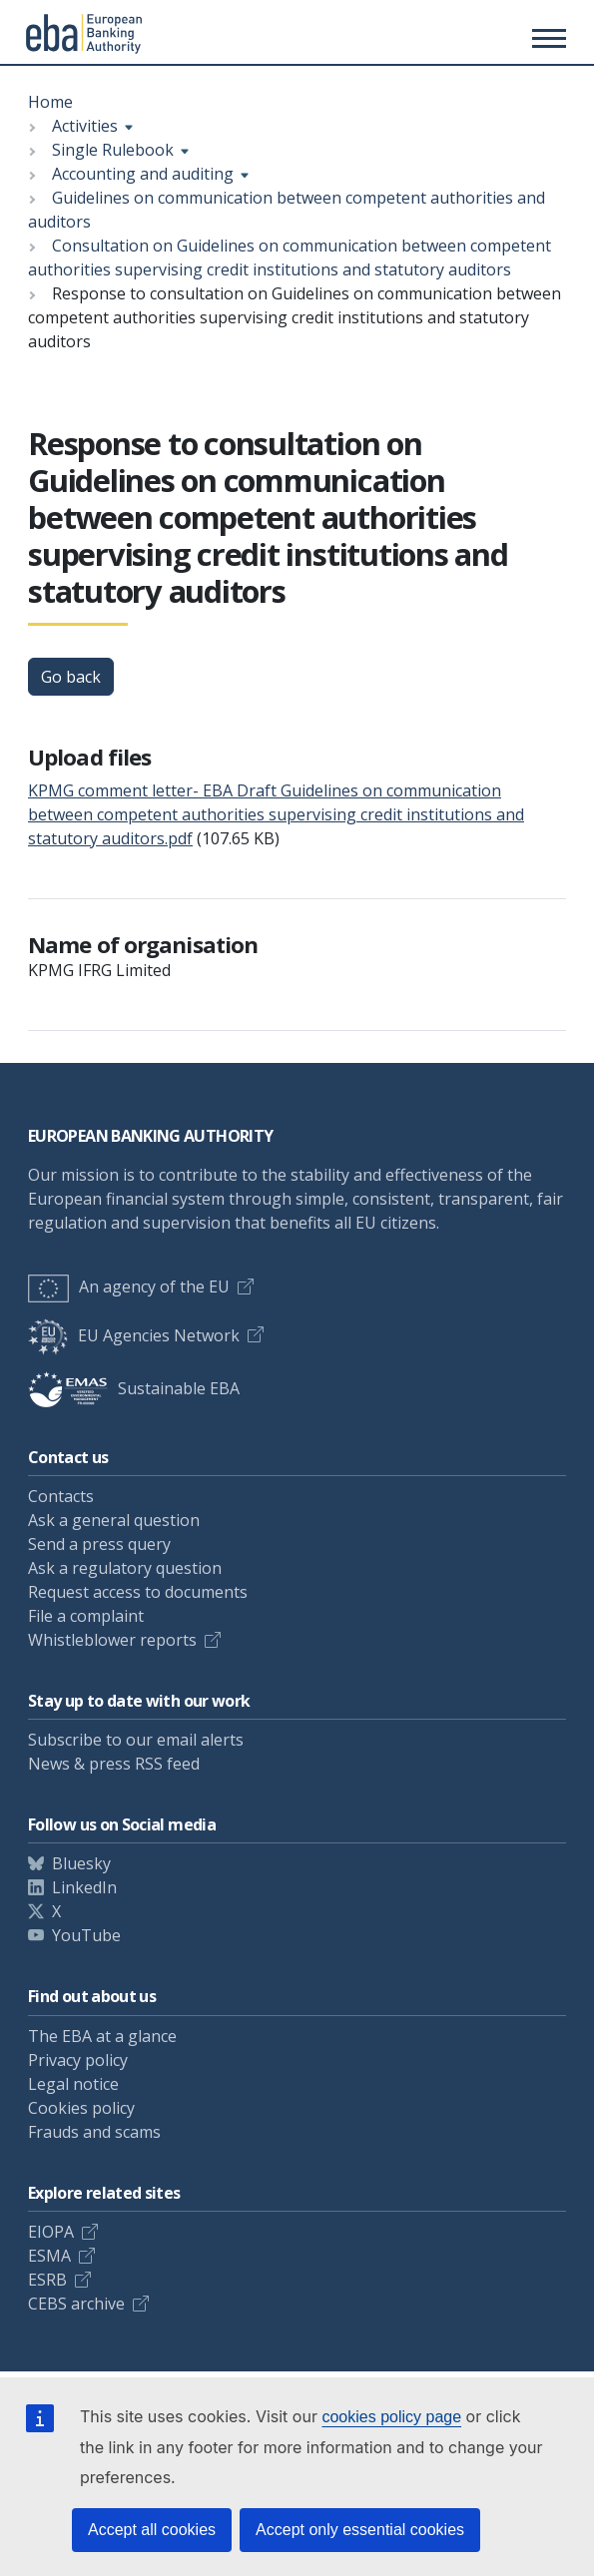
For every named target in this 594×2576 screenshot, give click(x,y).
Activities (85, 126)
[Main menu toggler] (546, 38)
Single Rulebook (113, 150)
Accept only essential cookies (360, 2529)
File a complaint (86, 1616)
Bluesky (81, 1863)
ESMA (49, 2256)
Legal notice (73, 2084)
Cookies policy (81, 2108)
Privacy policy (78, 2060)
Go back (71, 677)
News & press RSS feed (114, 1764)
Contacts (61, 1496)
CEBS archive (76, 2304)
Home (50, 102)
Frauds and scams (94, 2132)
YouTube (86, 1935)
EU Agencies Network (134, 1335)
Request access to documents (138, 1592)
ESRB (47, 2280)
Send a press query (99, 1544)
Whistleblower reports (112, 1640)
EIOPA (51, 2232)
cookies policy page (391, 2416)
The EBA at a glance (102, 2036)
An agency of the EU (129, 1286)
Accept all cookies (152, 2529)
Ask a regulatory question (125, 1568)
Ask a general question (114, 1520)
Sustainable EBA (134, 1388)
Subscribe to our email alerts (136, 1740)
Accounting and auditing (143, 174)
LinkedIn (84, 1887)
